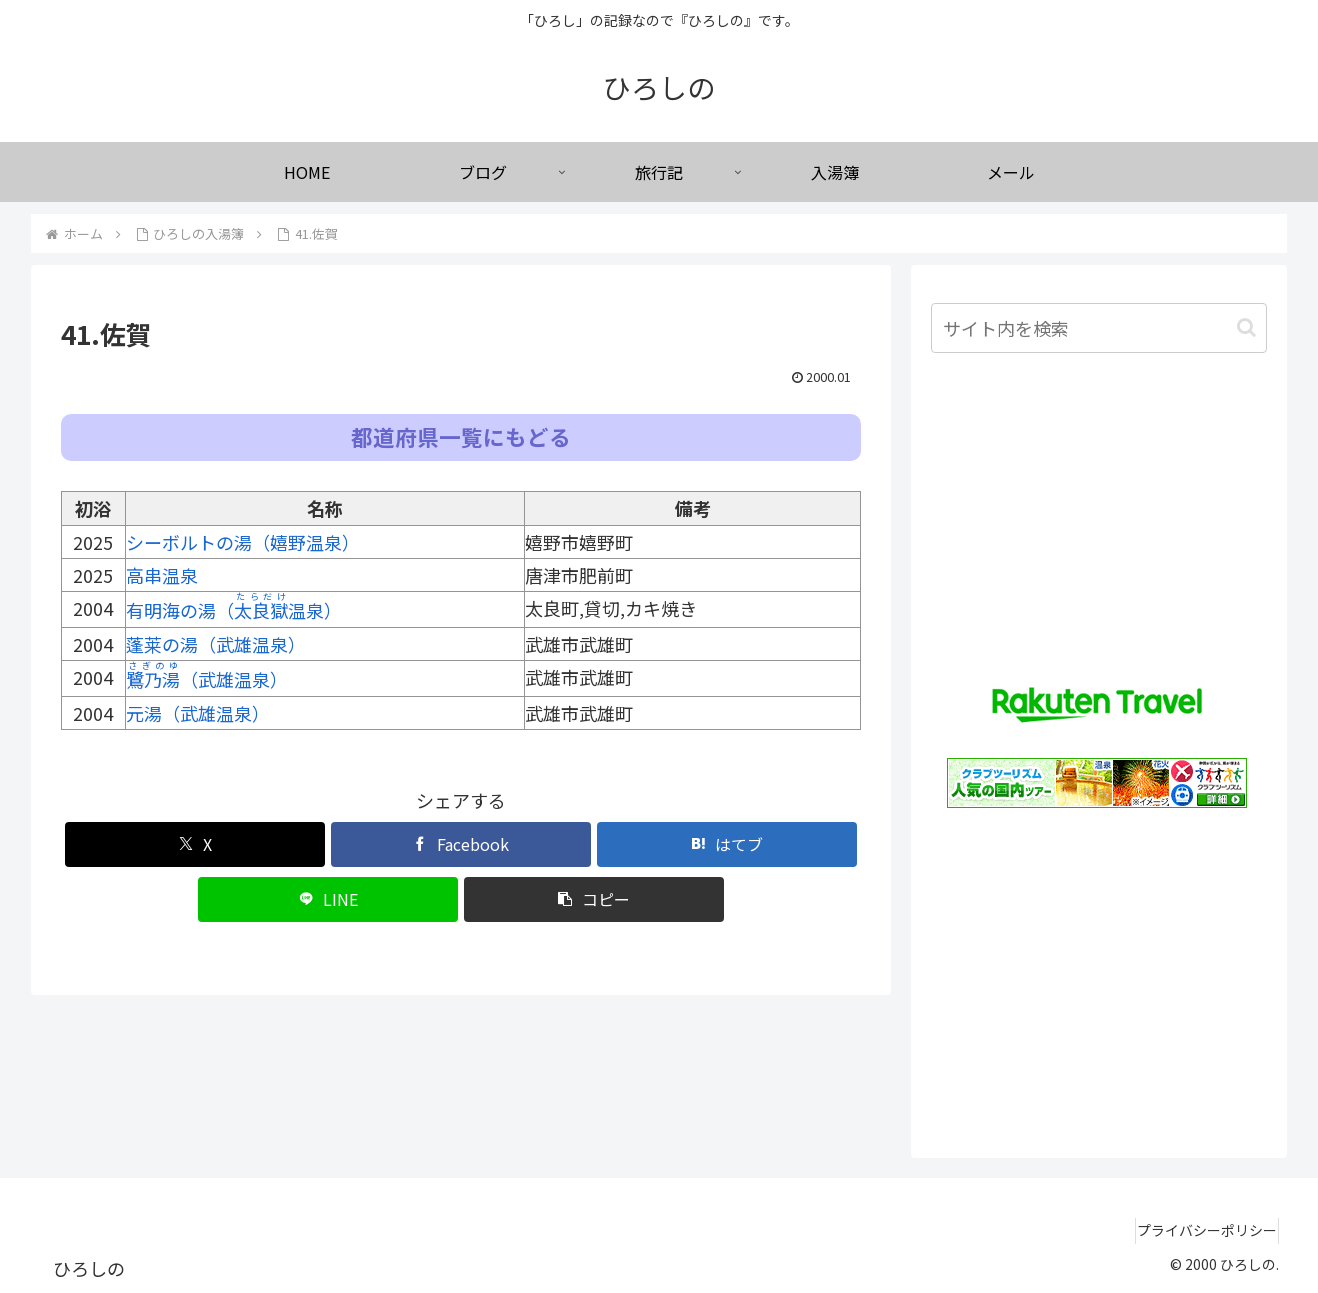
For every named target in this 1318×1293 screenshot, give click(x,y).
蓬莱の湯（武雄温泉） (216, 644)
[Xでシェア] (195, 844)
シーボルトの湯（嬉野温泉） (243, 542)
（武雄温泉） (207, 679)
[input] (1099, 328)
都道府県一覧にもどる (461, 436)
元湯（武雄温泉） (198, 713)
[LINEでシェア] (328, 899)
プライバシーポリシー (1198, 1230)
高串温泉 (162, 575)
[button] (594, 899)
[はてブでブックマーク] (727, 844)
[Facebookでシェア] (461, 844)
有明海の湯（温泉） (234, 610)
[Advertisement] (1099, 973)
